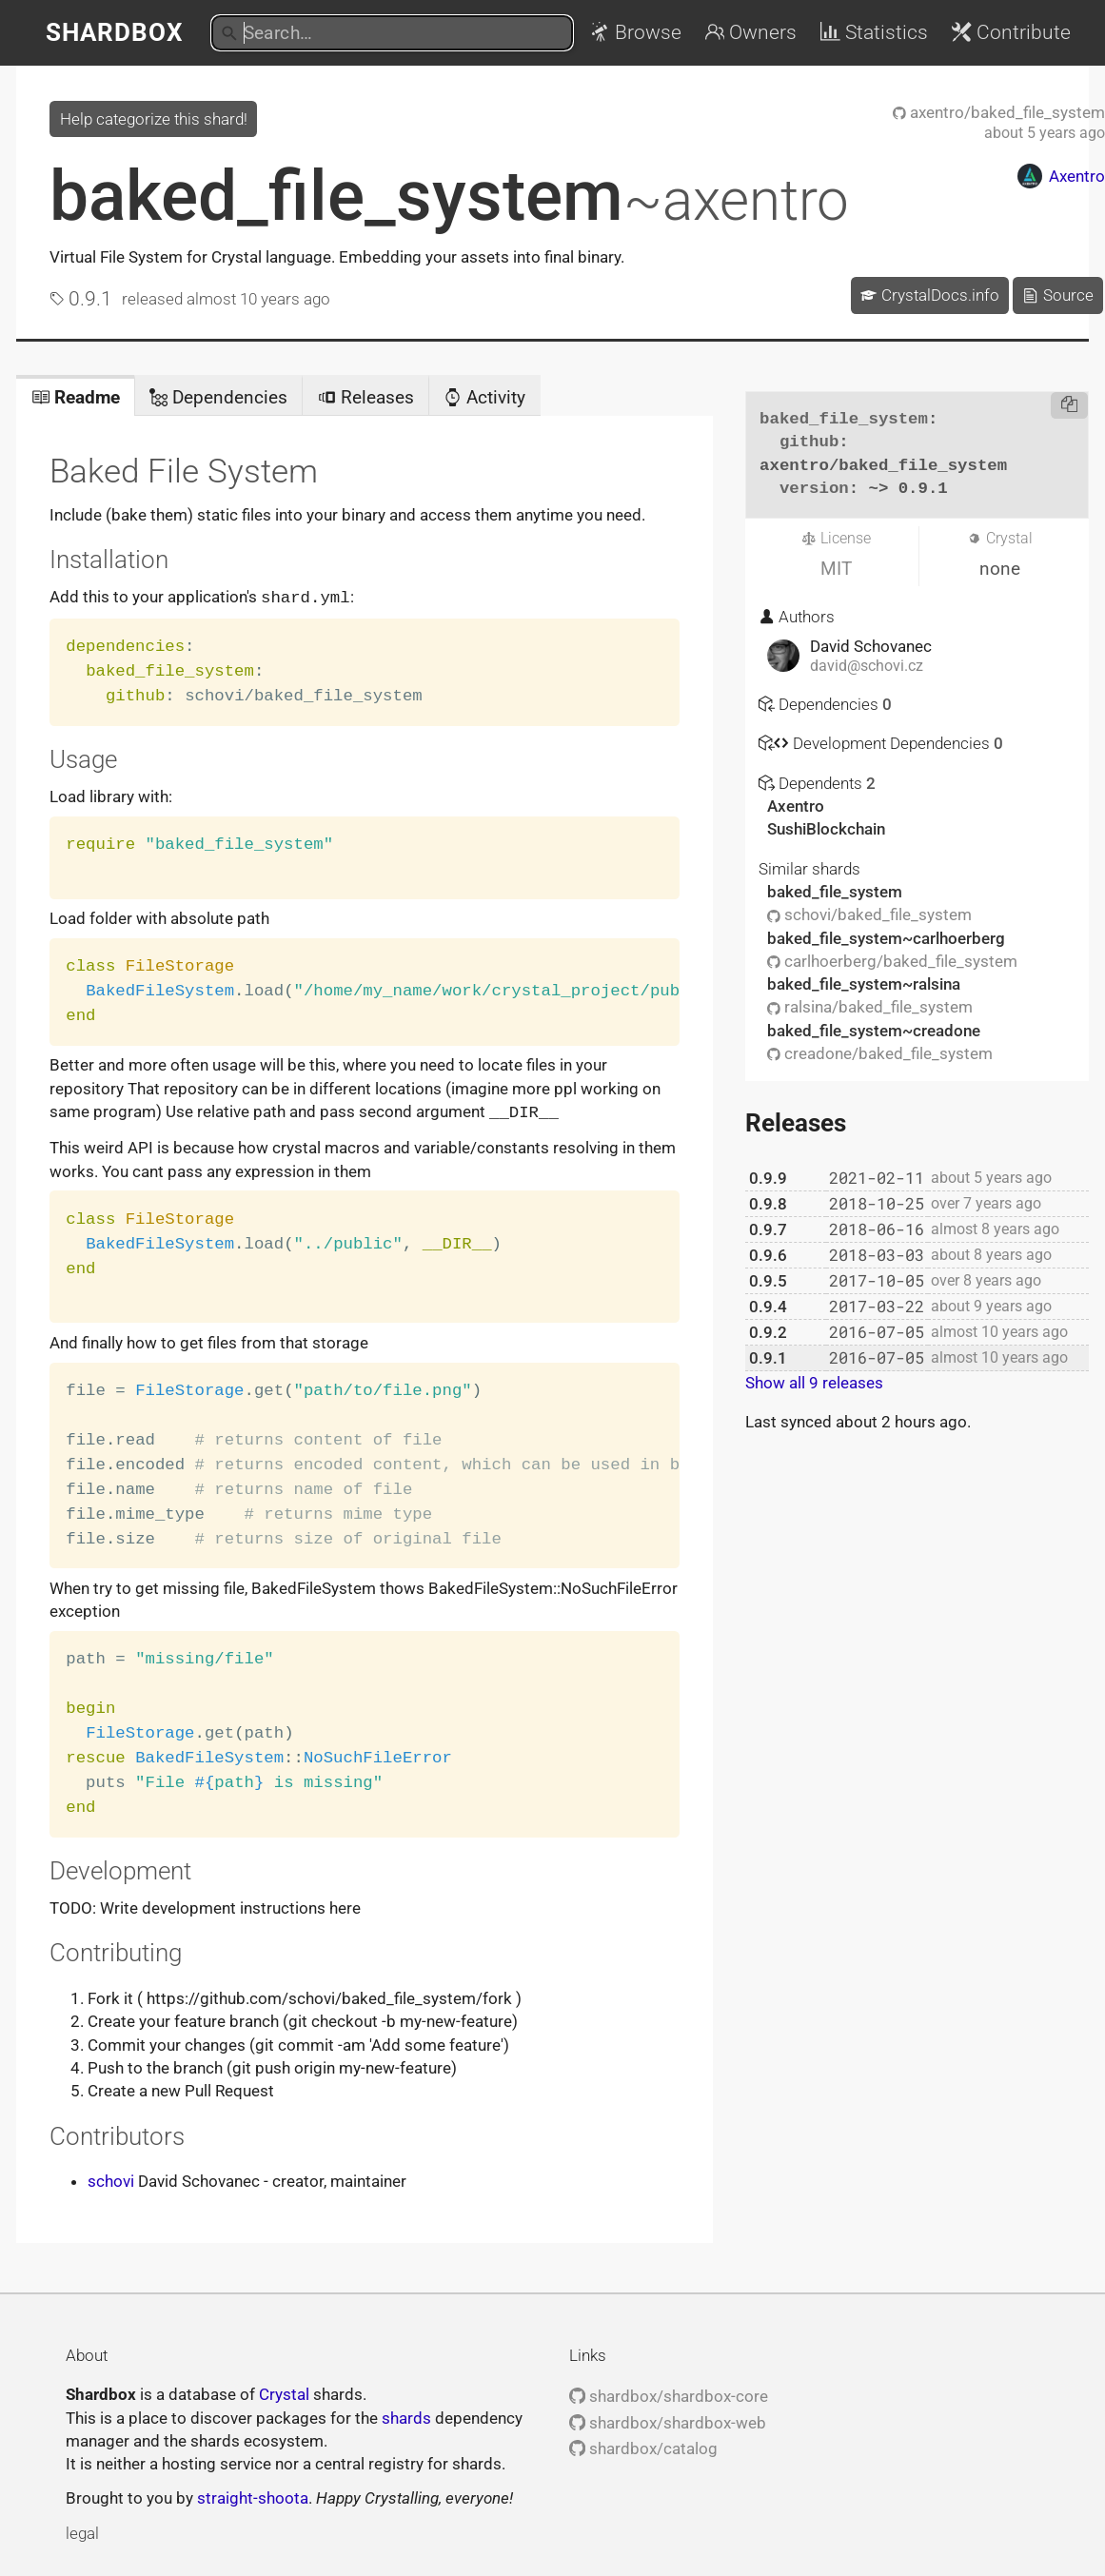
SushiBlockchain (826, 828)
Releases (366, 397)
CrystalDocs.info (929, 295)
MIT (836, 569)
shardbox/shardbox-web (667, 2420)
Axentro (795, 806)
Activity (484, 397)
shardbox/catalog (643, 2446)
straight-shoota (252, 2496)
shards (406, 2416)
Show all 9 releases (814, 1382)
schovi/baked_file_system (869, 914)
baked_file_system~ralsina (863, 983)
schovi (111, 2179)
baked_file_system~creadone (873, 1030)
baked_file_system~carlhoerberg (886, 938)
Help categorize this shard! (153, 118)
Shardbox (115, 32)
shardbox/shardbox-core (668, 2394)
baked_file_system (449, 196)
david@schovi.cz (866, 666)
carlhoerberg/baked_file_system (892, 961)
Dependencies (218, 397)
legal (82, 2531)
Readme (75, 397)
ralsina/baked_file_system (870, 1006)
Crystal (284, 2392)
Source (1057, 295)
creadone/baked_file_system (880, 1053)
